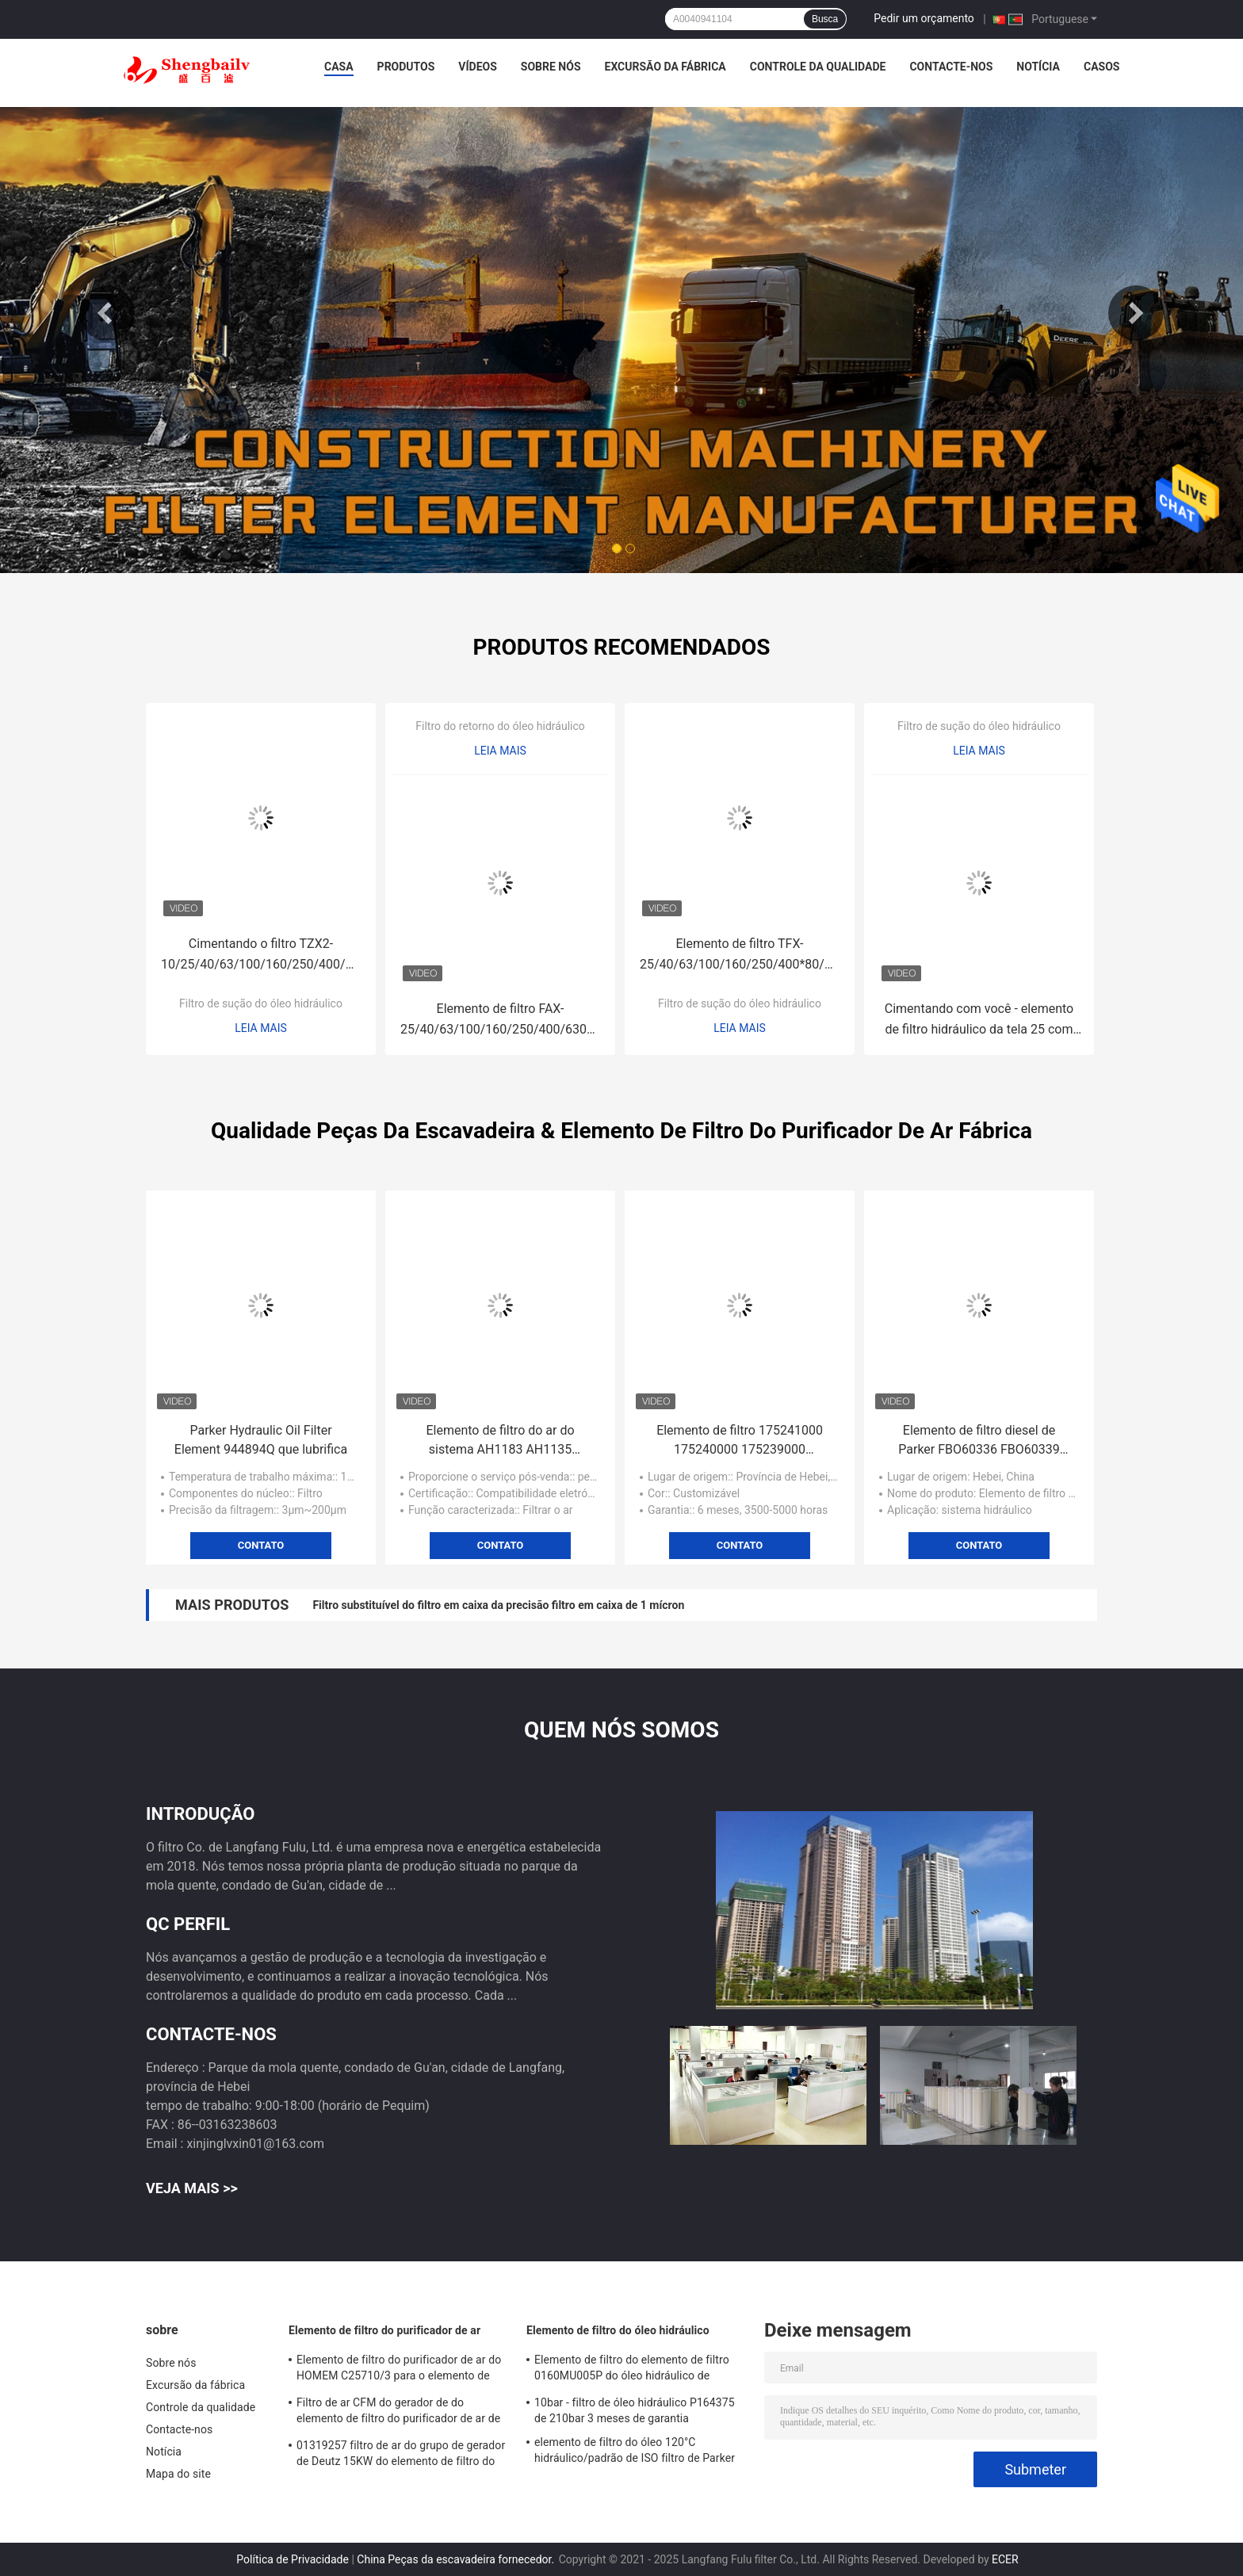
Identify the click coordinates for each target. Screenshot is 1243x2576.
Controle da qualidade (818, 66)
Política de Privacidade (292, 2559)
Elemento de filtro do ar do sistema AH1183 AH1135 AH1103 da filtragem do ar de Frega (500, 1441)
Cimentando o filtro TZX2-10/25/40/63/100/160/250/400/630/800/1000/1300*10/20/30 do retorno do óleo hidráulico (265, 955)
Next (1136, 313)
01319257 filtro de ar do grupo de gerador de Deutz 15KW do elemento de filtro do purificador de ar (400, 2455)
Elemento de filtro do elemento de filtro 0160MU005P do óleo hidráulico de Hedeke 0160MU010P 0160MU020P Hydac (631, 2370)
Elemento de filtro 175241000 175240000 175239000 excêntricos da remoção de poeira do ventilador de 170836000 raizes (739, 1441)
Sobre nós (551, 66)
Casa (339, 66)
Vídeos (477, 66)
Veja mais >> (192, 2188)
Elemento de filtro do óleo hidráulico (617, 2330)
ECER (1005, 2559)
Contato (261, 1545)
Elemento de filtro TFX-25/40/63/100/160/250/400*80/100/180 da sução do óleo (743, 955)
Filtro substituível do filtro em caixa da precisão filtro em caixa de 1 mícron (498, 1605)
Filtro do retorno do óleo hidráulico (500, 726)
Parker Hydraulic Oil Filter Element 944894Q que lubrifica (260, 1440)
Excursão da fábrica (665, 66)
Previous (107, 313)
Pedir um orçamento (924, 18)
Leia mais (261, 1028)
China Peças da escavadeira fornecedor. (456, 2559)
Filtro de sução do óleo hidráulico (260, 1003)
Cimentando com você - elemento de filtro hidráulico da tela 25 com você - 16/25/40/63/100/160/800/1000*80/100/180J (983, 1020)
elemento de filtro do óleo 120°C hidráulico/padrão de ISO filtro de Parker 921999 (634, 2452)
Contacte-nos (950, 66)
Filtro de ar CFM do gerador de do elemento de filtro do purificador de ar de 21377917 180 (398, 2412)
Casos (1101, 66)
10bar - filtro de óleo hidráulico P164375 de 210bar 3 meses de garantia (634, 2410)
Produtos (406, 66)
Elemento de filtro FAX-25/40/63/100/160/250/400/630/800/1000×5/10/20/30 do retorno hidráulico (504, 1020)
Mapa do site (178, 2473)
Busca (825, 19)
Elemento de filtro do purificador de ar (384, 2330)
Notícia (1038, 66)
